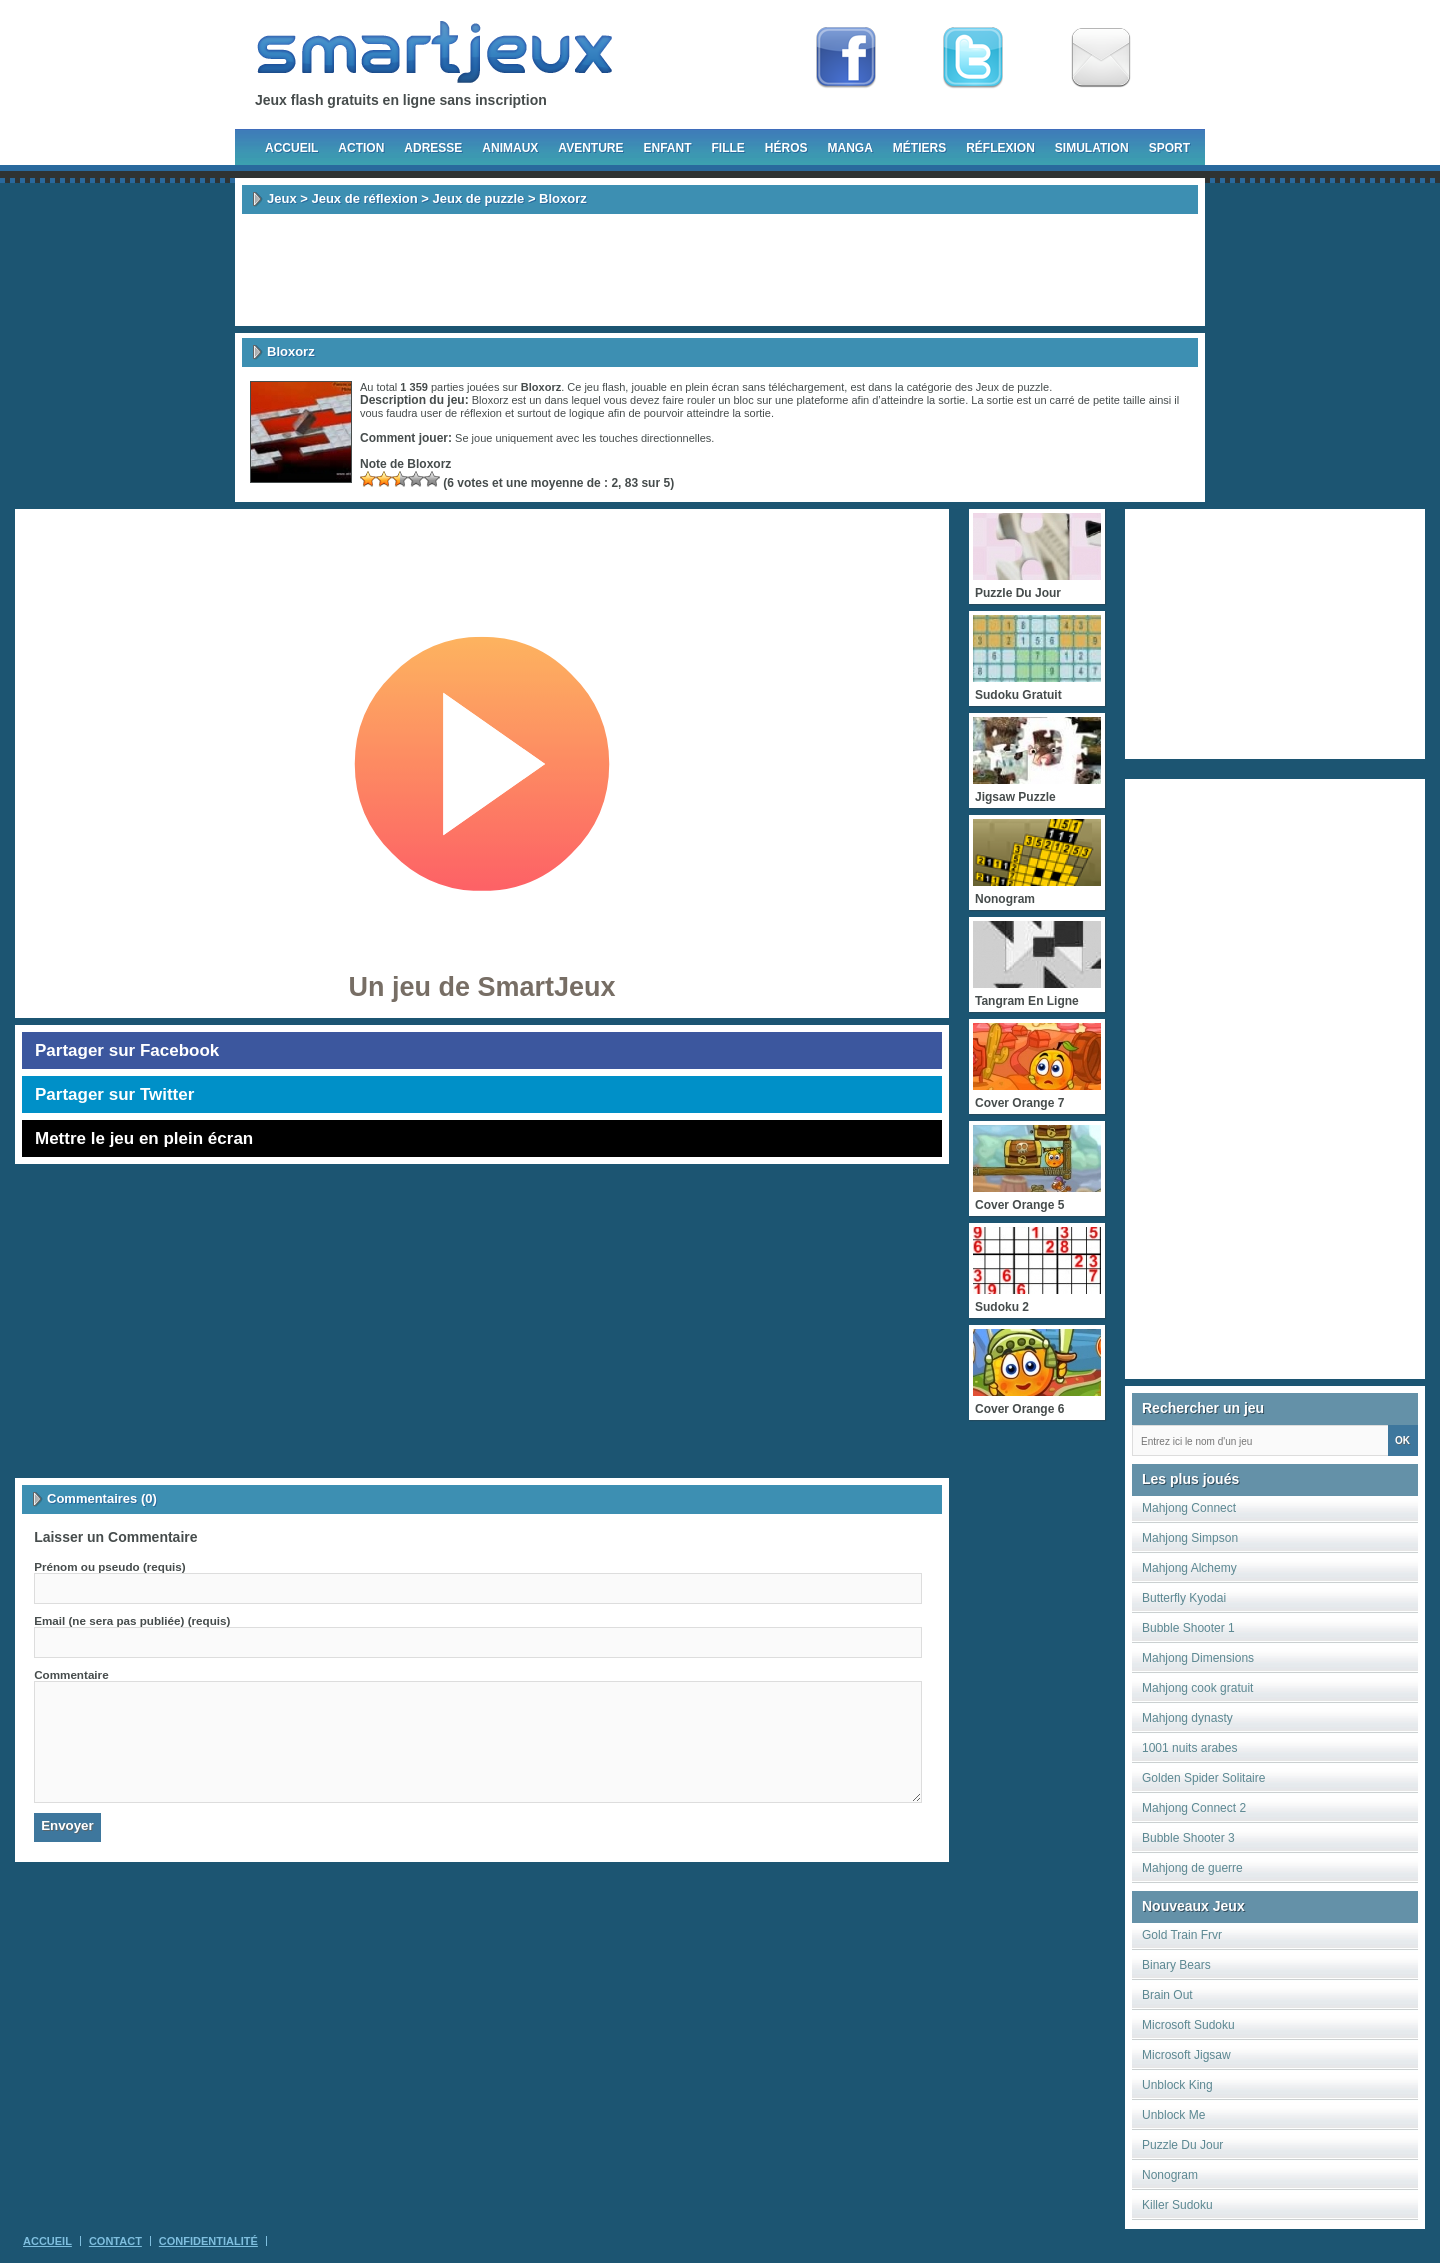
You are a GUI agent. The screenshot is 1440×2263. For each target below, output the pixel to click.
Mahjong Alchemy (1189, 1568)
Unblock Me (1173, 2115)
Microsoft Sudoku (1188, 2025)
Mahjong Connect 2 (1194, 1808)
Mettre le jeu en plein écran (144, 1138)
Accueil (291, 148)
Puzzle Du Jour (1182, 2145)
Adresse (433, 148)
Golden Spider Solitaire (1203, 1778)
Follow (973, 58)
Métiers (919, 148)
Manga (850, 148)
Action (361, 148)
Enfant (667, 148)
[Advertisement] (720, 270)
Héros (786, 148)
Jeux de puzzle (479, 198)
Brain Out (1167, 1995)
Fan (846, 58)
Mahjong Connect (1189, 1508)
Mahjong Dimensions (1198, 1658)
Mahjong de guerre (1192, 1868)
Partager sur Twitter (114, 1094)
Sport (1169, 148)
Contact (115, 2241)
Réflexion (1000, 148)
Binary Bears (1176, 1965)
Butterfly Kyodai (1184, 1598)
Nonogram (1170, 2175)
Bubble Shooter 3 (1188, 1838)
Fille (727, 148)
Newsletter (1101, 58)
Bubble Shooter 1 (1188, 1628)
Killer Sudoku (1177, 2205)
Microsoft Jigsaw (1186, 2055)
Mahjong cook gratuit (1197, 1688)
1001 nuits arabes (1189, 1748)
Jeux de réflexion (364, 198)
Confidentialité (208, 2241)
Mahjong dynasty (1187, 1718)
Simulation (1092, 148)
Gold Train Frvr (1182, 1935)
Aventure (590, 148)
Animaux (510, 148)
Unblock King (1177, 2085)
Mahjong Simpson (1190, 1538)
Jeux (282, 198)
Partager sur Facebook (127, 1050)
